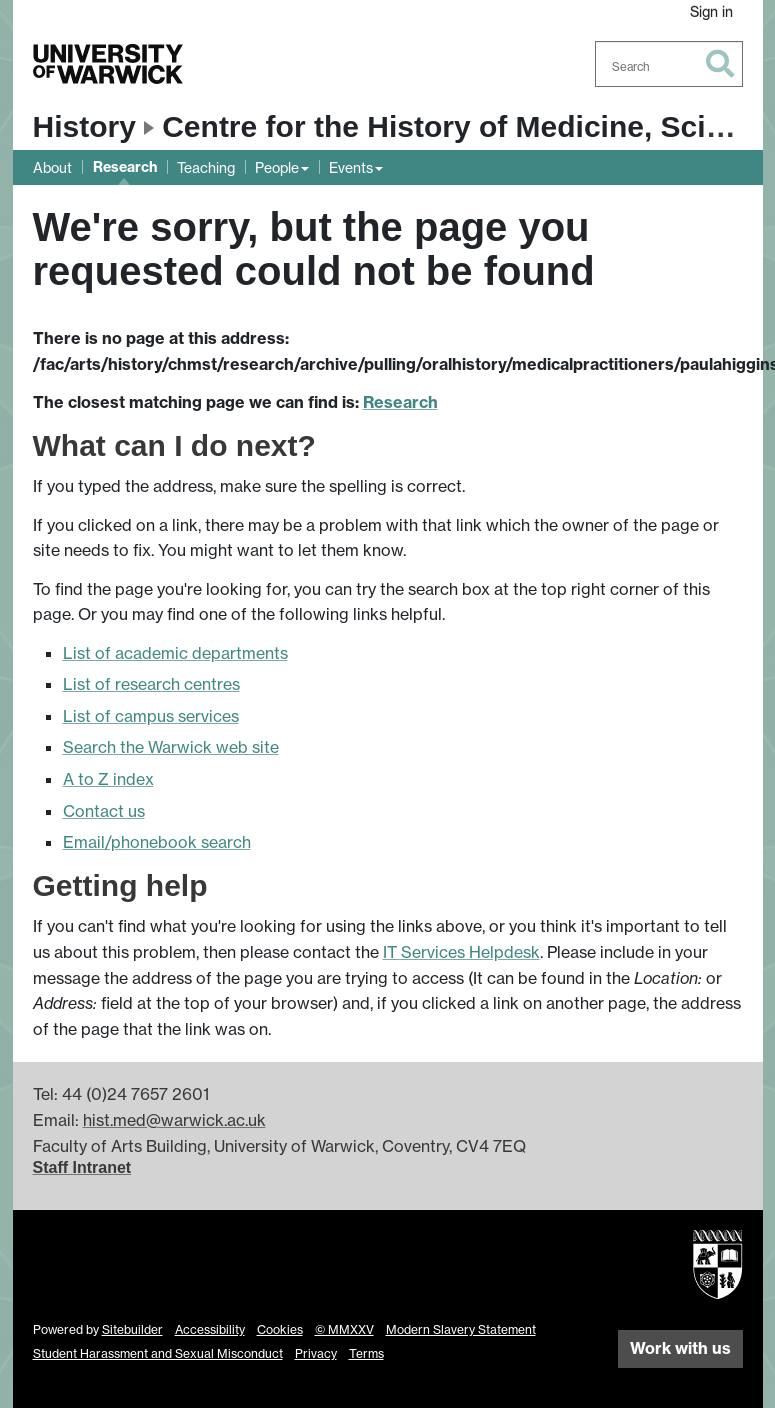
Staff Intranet (82, 1167)
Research (125, 167)
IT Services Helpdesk (461, 952)
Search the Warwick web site (171, 747)
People (277, 167)
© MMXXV (344, 1329)
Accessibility (210, 1329)
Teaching (206, 167)
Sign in (711, 11)
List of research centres (151, 684)
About (52, 167)
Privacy (316, 1353)
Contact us (104, 811)
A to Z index (108, 779)
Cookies (280, 1329)
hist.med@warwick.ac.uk (174, 1120)
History (84, 126)
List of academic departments (175, 653)
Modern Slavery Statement (461, 1329)
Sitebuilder (132, 1329)
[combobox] (669, 64)
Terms (366, 1353)
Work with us (680, 1348)
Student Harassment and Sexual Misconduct (158, 1353)
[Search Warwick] (669, 64)
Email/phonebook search (157, 842)
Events (351, 167)
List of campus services (151, 716)
